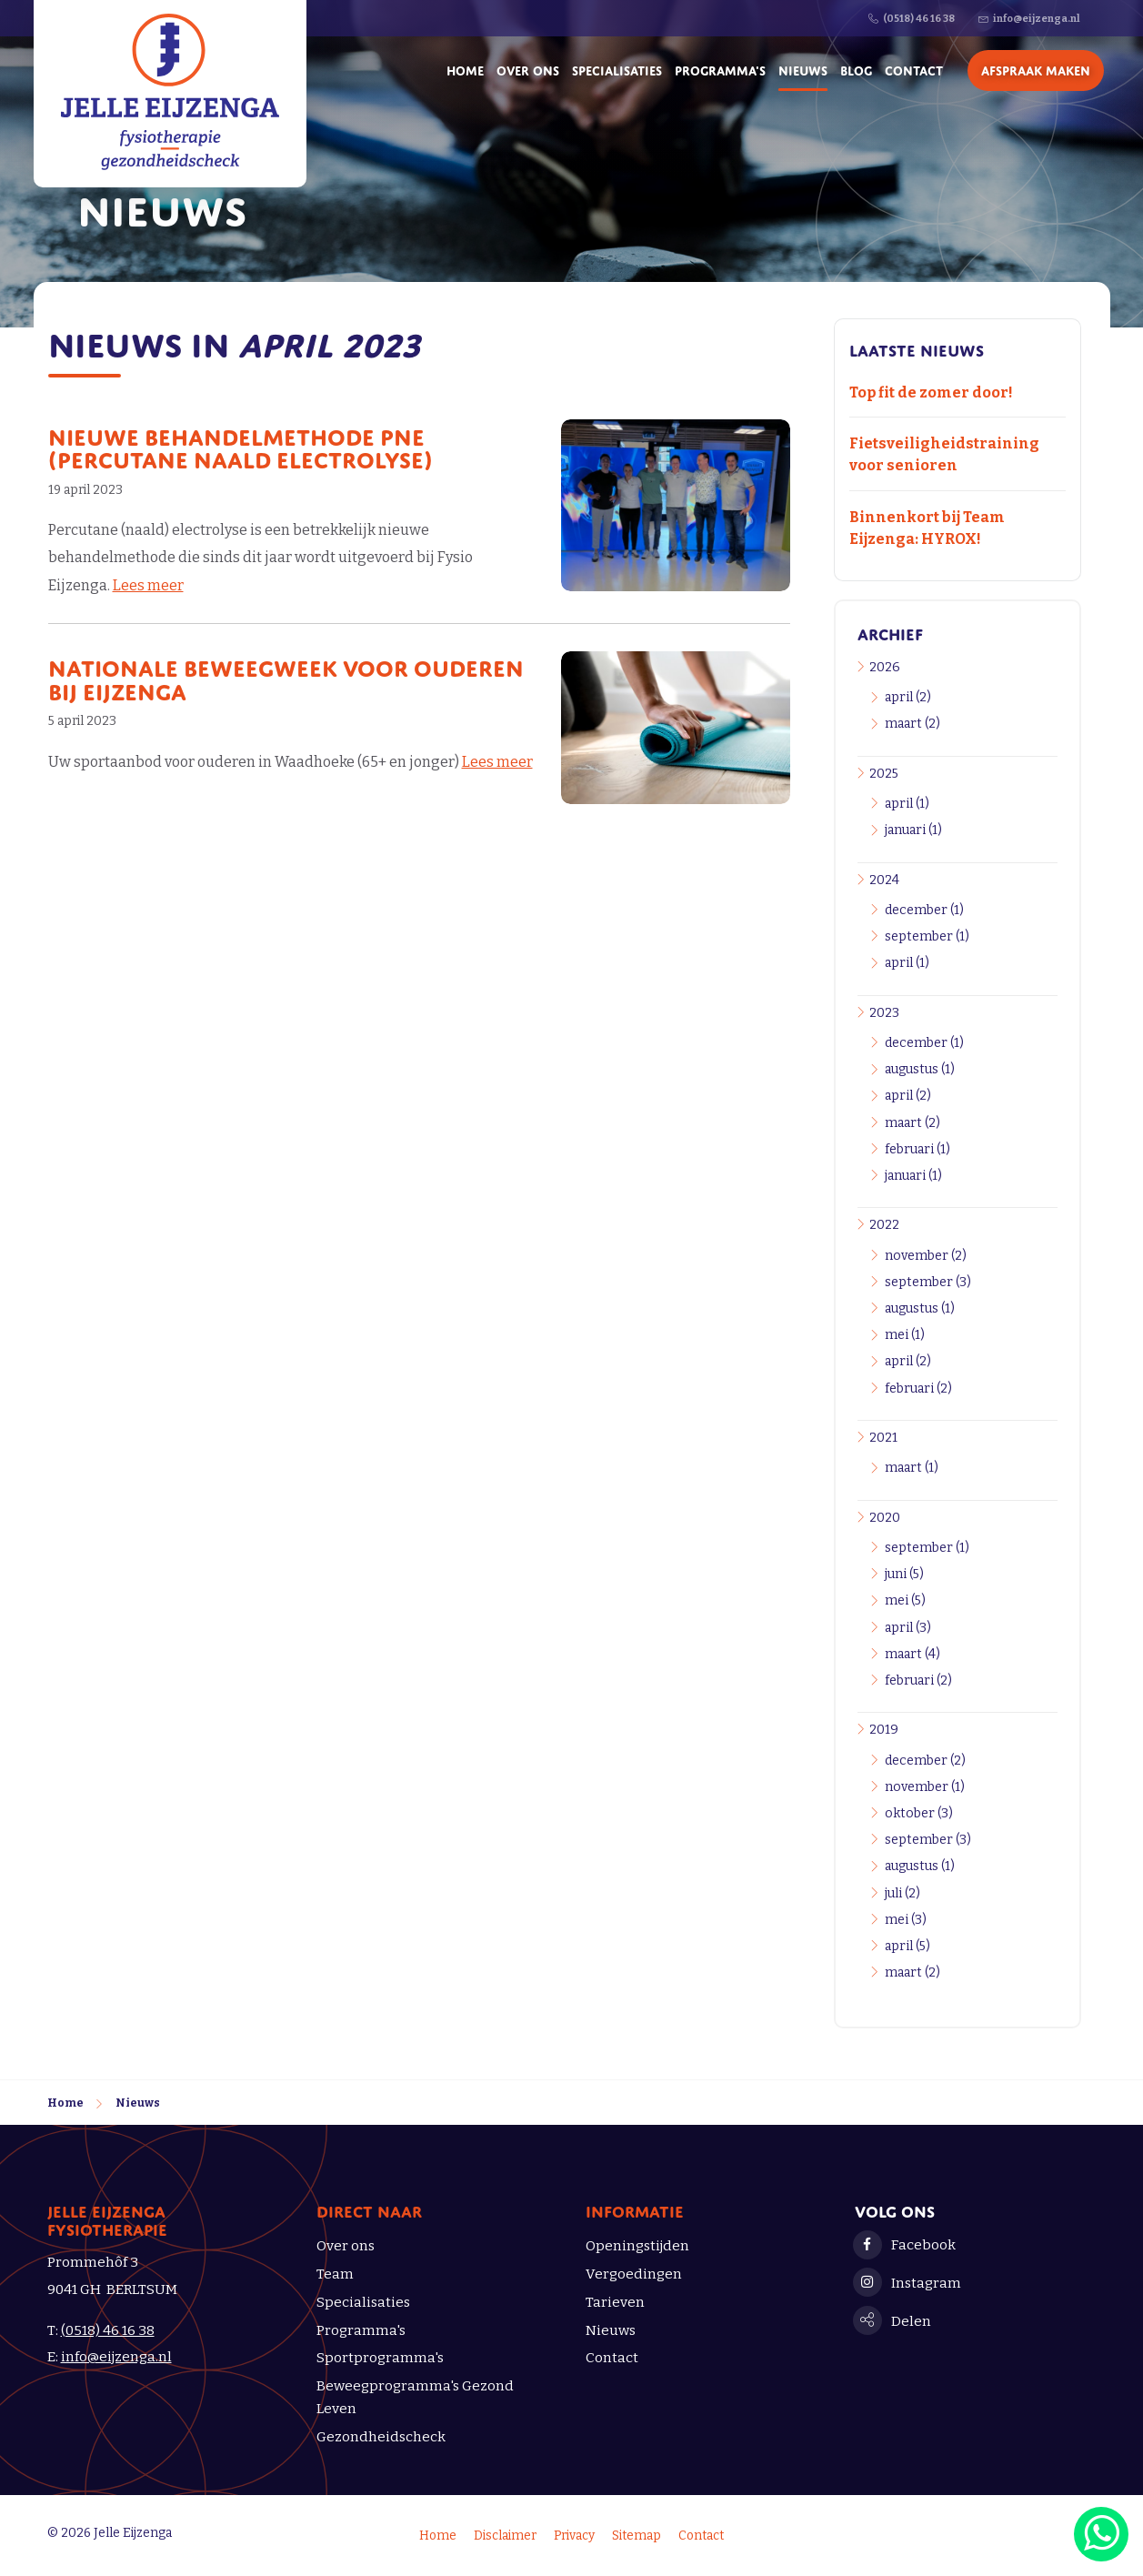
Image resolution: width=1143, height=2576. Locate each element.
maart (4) (912, 1654)
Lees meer (148, 585)
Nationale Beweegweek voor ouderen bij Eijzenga (286, 677)
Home (465, 68)
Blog (856, 68)
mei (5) (905, 1600)
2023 (884, 1013)
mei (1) (905, 1335)
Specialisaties (617, 68)
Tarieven (615, 2302)
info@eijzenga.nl (116, 2357)
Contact (914, 68)
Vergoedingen (634, 2274)
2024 (884, 880)
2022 (884, 1225)
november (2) (926, 1255)
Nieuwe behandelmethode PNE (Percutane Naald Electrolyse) (240, 446)
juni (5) (904, 1574)
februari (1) (917, 1149)
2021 (883, 1437)
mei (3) (906, 1919)
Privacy (574, 2535)
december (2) (925, 1760)
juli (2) (902, 1893)
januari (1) (913, 830)
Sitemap (636, 2535)
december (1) (924, 910)
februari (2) (918, 1388)
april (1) (907, 803)
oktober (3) (919, 1813)
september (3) (928, 1282)
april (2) (908, 697)
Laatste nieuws (916, 348)
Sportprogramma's (380, 2358)
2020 (884, 1517)
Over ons (527, 68)
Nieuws (802, 68)
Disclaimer (505, 2535)
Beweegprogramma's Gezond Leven (415, 2397)
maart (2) (912, 723)
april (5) (907, 1946)
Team (335, 2274)
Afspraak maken (1035, 68)
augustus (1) (920, 1069)
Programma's (720, 68)
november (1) (925, 1787)
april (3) (908, 1627)
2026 (884, 667)
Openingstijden (637, 2246)
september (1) (927, 936)
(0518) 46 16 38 (108, 2330)
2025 (883, 773)
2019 (883, 1729)
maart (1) (911, 1467)
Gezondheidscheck (381, 2437)
